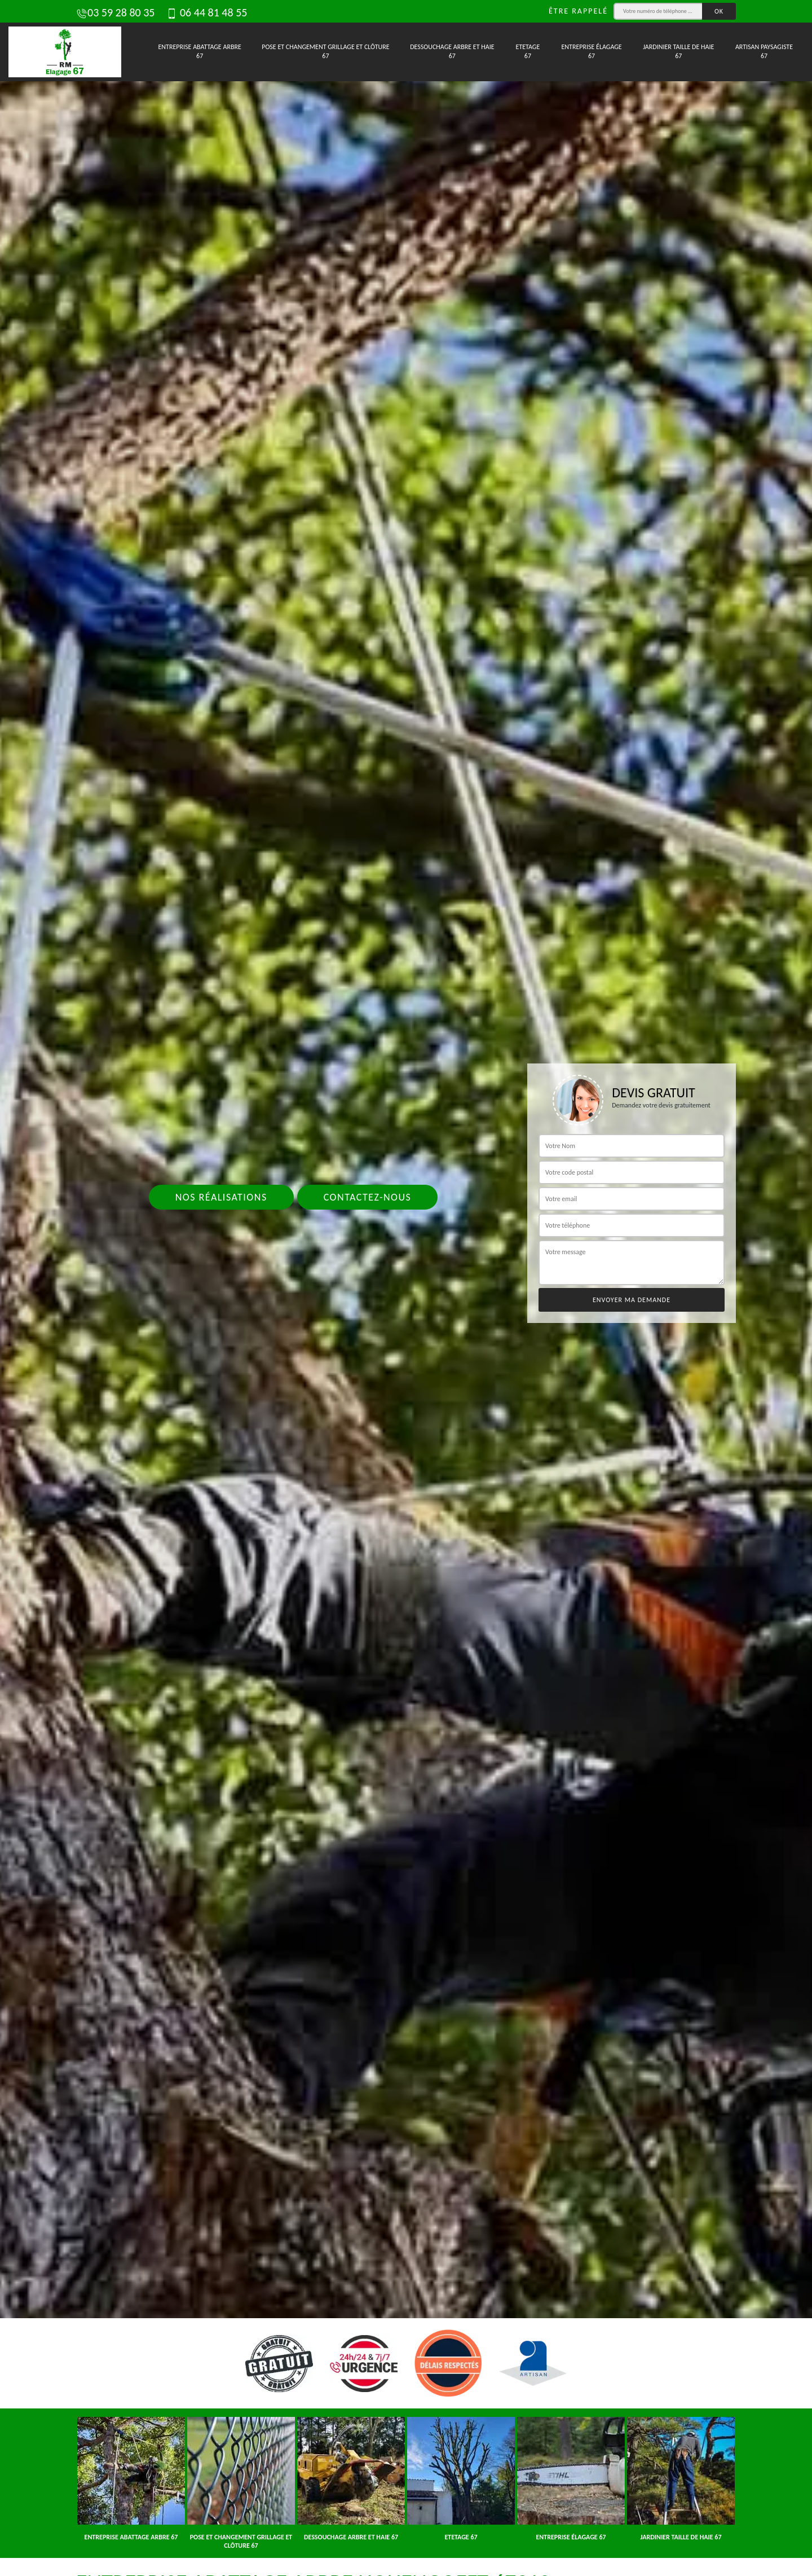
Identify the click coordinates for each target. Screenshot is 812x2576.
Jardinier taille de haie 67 (678, 51)
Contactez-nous (368, 1197)
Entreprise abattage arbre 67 (199, 51)
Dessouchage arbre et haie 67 (452, 51)
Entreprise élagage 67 (591, 51)
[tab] (406, 1288)
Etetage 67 (528, 51)
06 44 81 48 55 (206, 12)
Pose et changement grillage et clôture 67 (325, 51)
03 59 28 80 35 (115, 12)
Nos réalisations (221, 1197)
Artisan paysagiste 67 (764, 51)
